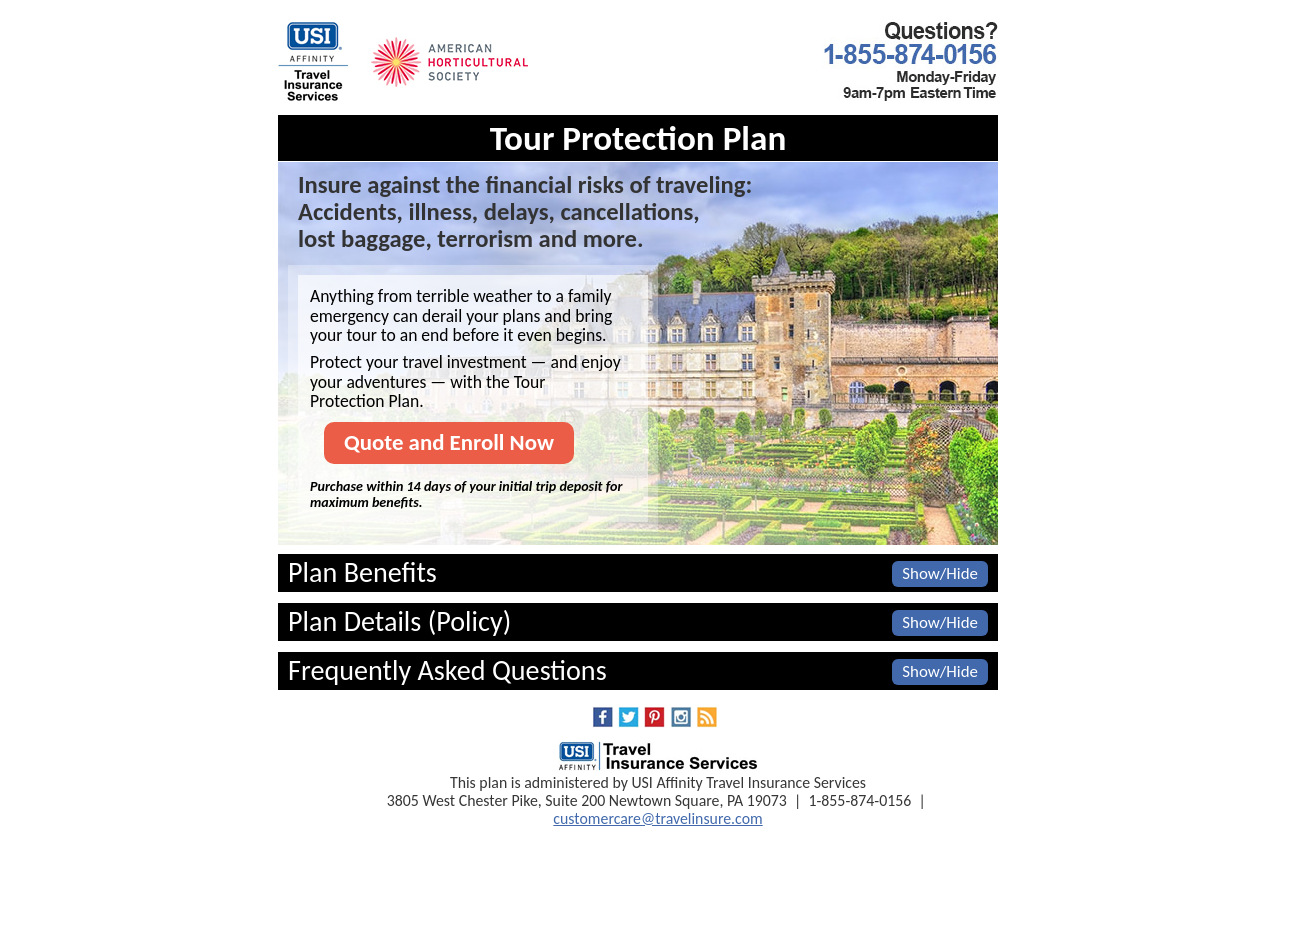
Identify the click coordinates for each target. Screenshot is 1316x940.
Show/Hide (940, 573)
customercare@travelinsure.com (657, 818)
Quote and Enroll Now (449, 442)
